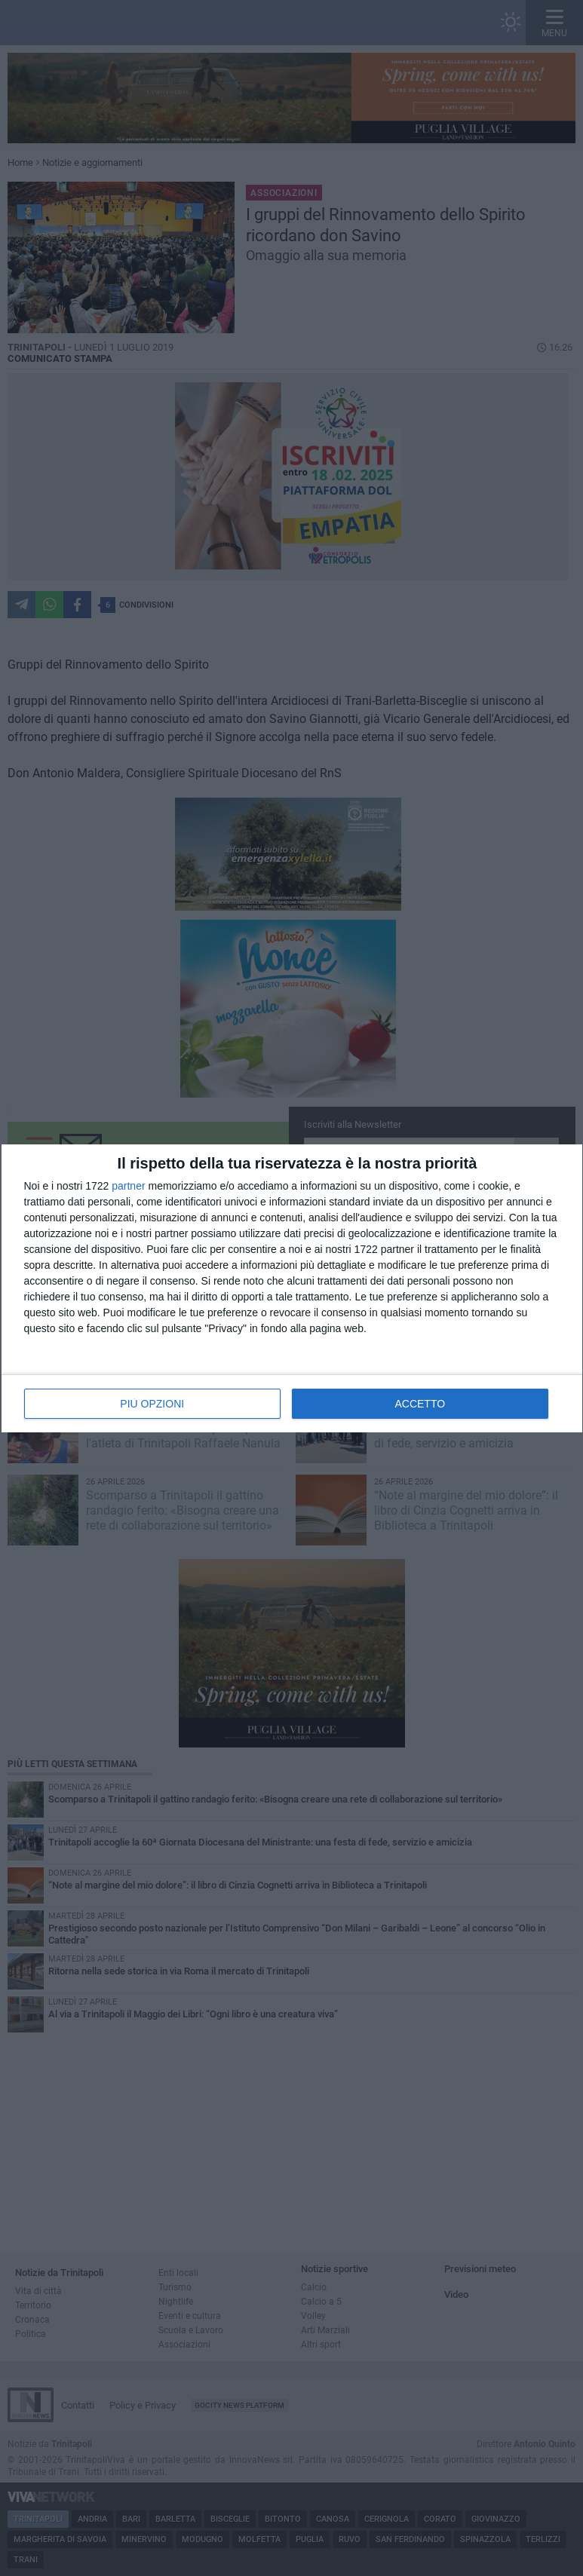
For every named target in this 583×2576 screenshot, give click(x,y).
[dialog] (292, 1288)
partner (128, 1186)
